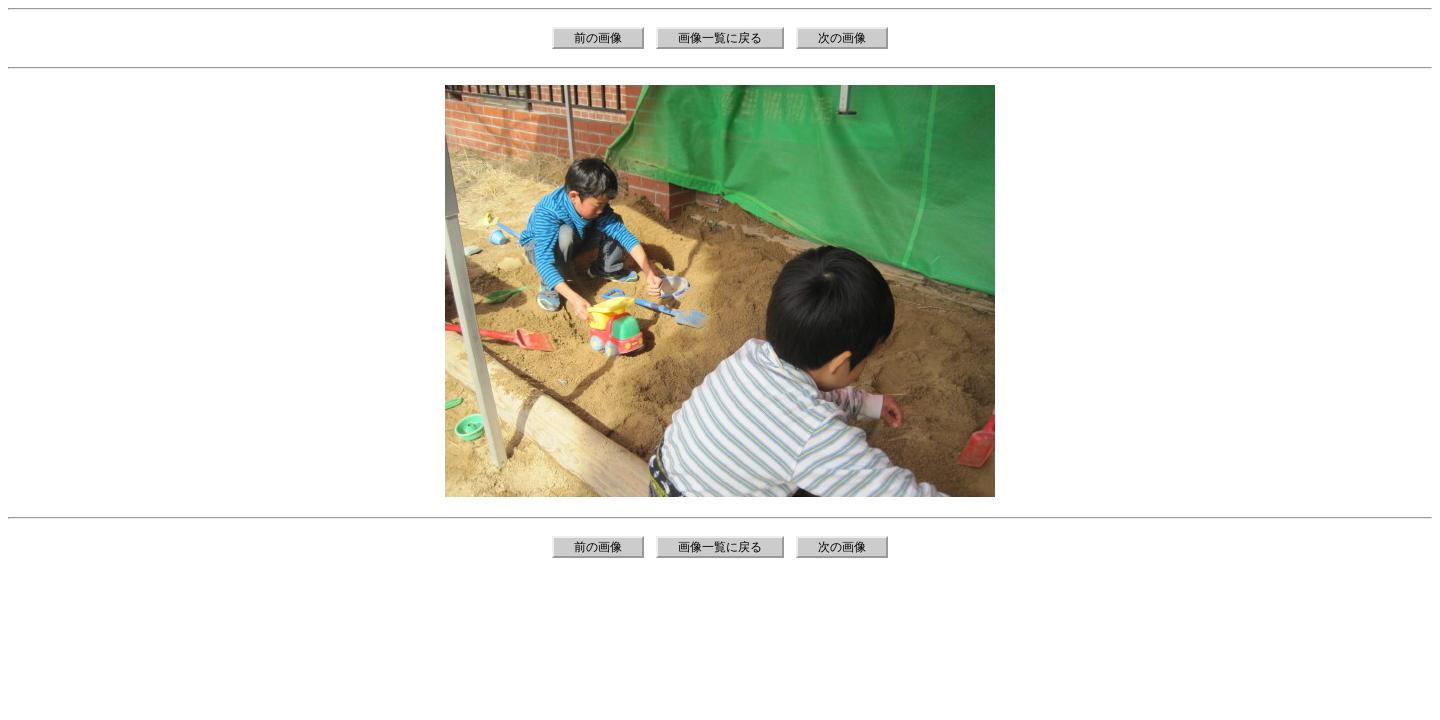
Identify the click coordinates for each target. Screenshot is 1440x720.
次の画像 (842, 38)
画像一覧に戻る (720, 38)
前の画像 (598, 38)
